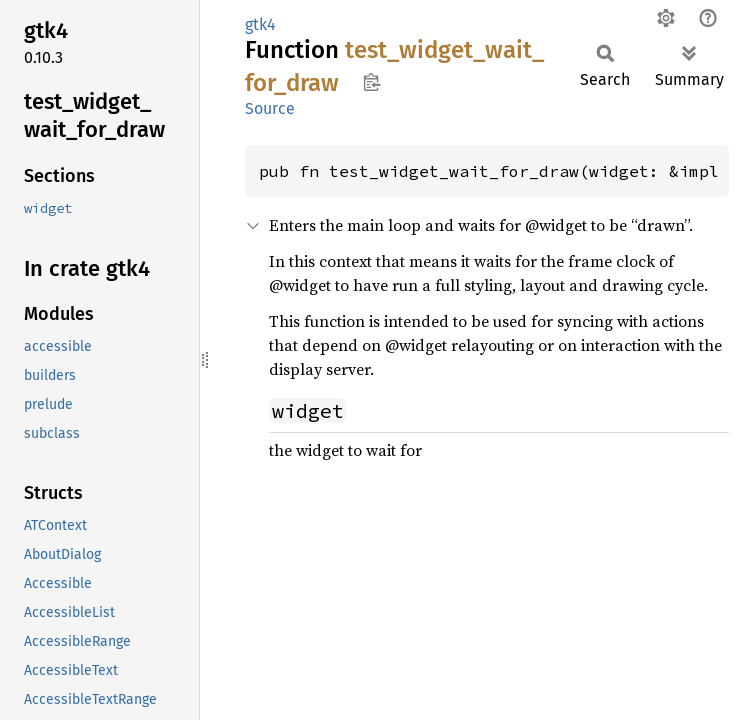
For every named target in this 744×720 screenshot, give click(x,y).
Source (270, 108)
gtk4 (260, 24)
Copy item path (371, 82)
